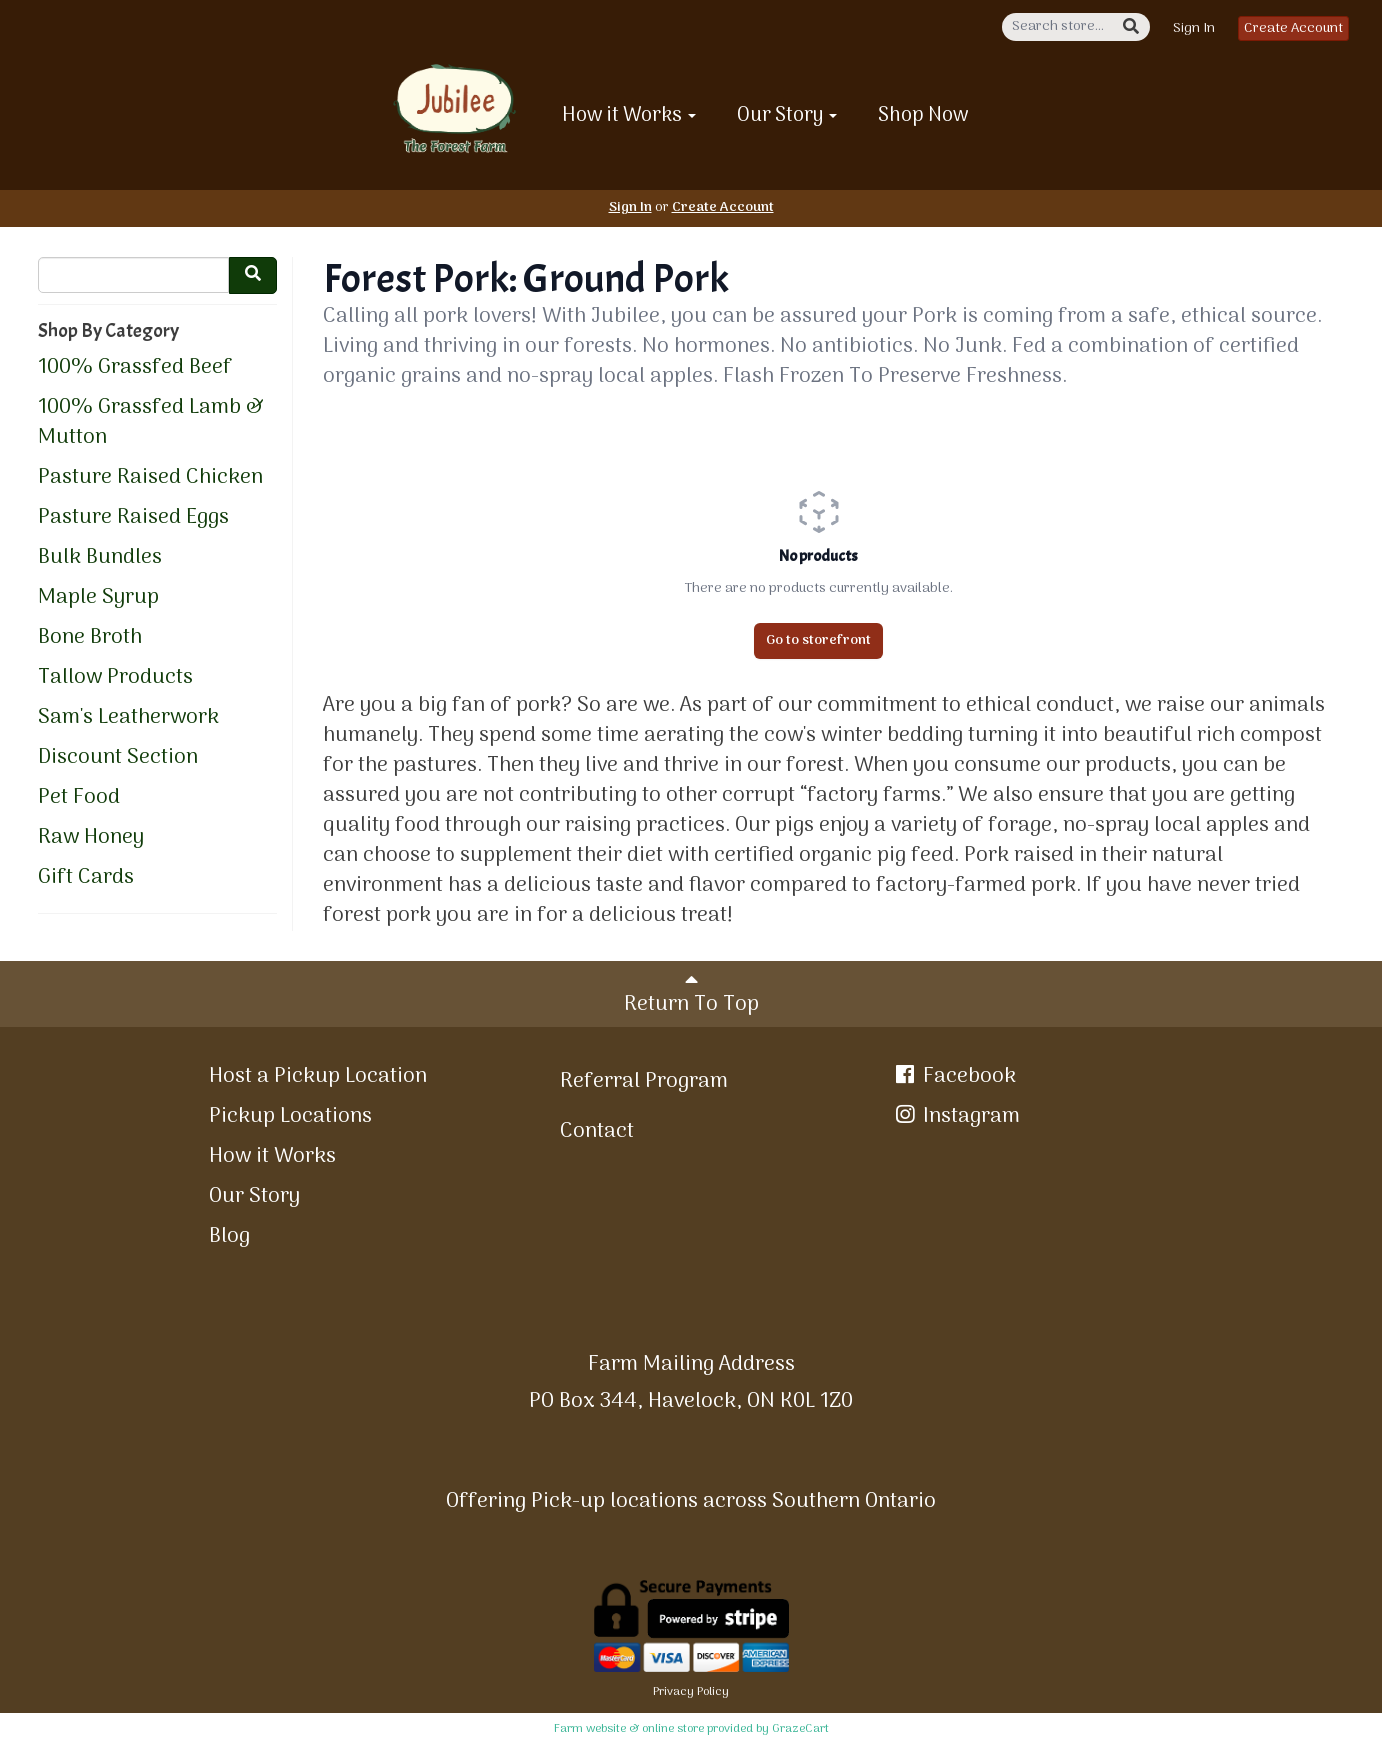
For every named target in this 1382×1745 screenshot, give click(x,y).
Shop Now (923, 116)
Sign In (1194, 29)
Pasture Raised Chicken (150, 478)
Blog (229, 1236)
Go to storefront (818, 640)
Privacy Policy (691, 1692)
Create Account (1293, 28)
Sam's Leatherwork (128, 718)
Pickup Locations (290, 1116)
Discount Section (118, 758)
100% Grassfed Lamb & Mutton (151, 423)
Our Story (787, 116)
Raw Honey (91, 838)
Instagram (956, 1116)
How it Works (629, 116)
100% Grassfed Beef (135, 368)
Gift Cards (86, 878)
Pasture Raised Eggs (133, 518)
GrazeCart (800, 1729)
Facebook (954, 1076)
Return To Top (691, 995)
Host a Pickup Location (318, 1076)
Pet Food (79, 798)
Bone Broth (90, 638)
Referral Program (644, 1081)
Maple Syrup (98, 598)
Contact (597, 1131)
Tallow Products (115, 678)
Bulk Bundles (100, 558)
